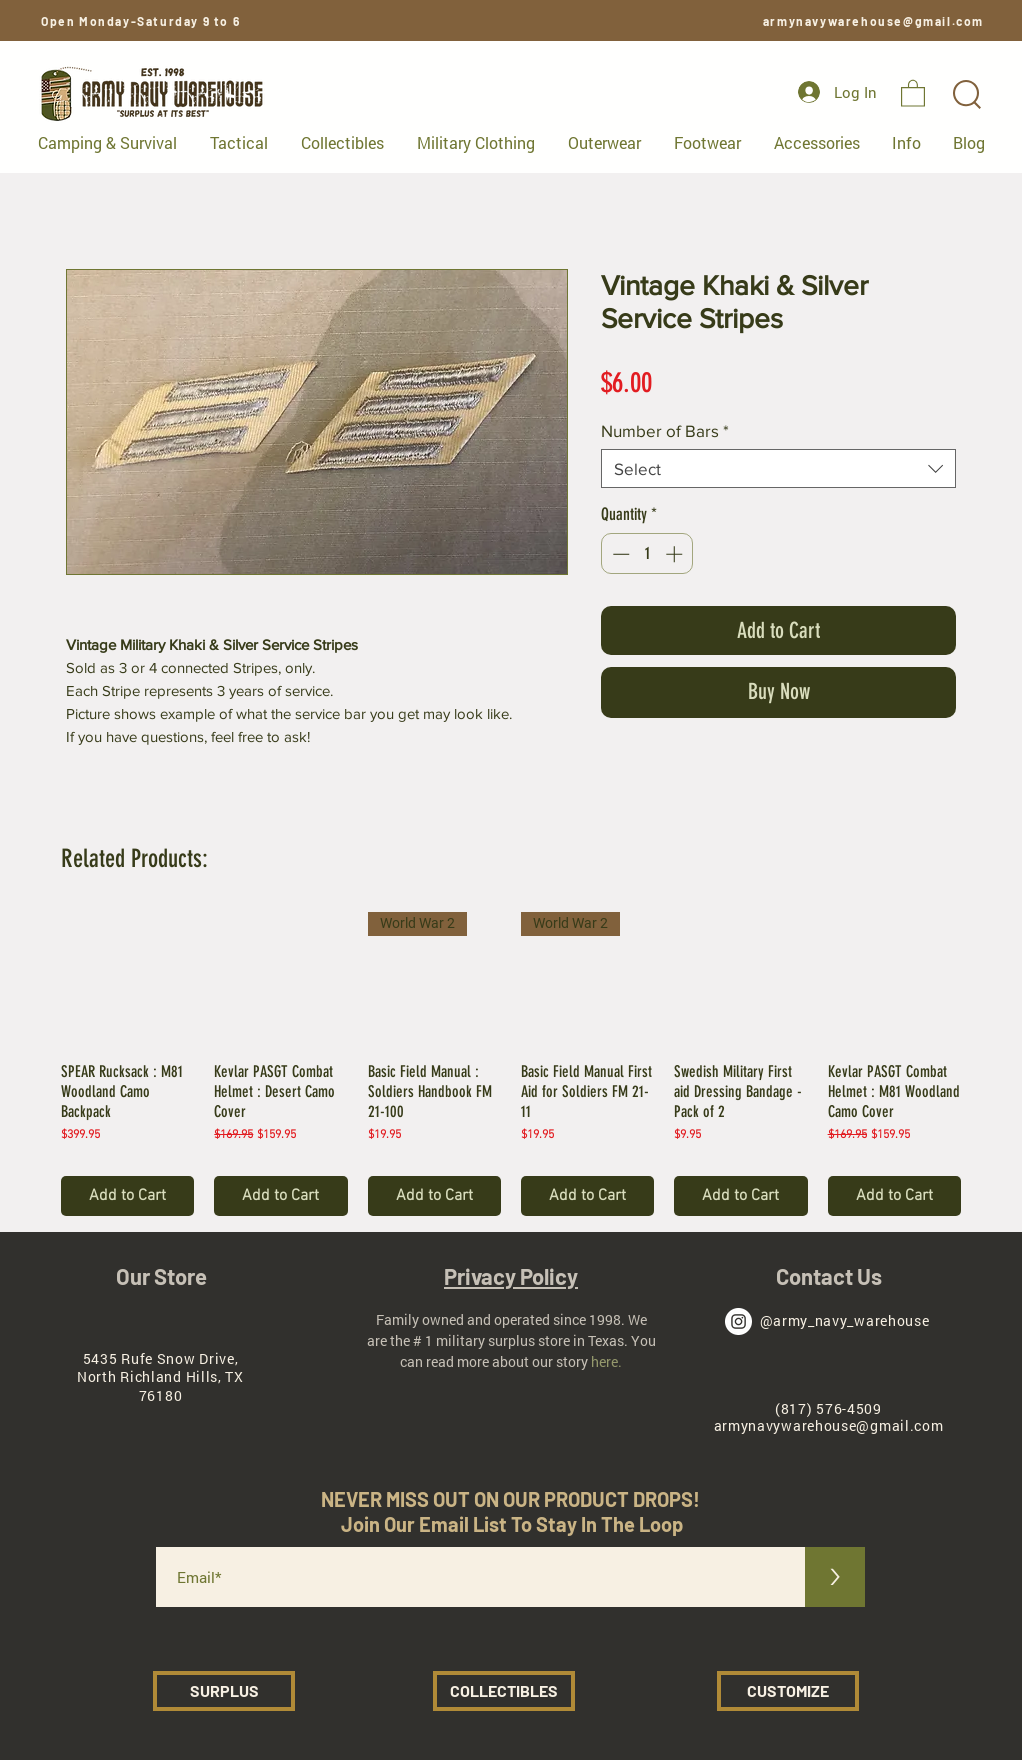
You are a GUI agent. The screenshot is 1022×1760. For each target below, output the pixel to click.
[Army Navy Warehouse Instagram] (738, 1321)
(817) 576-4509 (828, 1408)
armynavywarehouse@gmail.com (873, 21)
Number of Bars (665, 430)
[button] (913, 92)
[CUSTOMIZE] (788, 1691)
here (604, 1361)
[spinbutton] (647, 554)
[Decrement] (619, 554)
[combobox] (778, 468)
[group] (511, 1063)
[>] (835, 1577)
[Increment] (676, 554)
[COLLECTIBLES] (504, 1691)
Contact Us (829, 1276)
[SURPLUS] (224, 1691)
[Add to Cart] (127, 1196)
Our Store (161, 1276)
